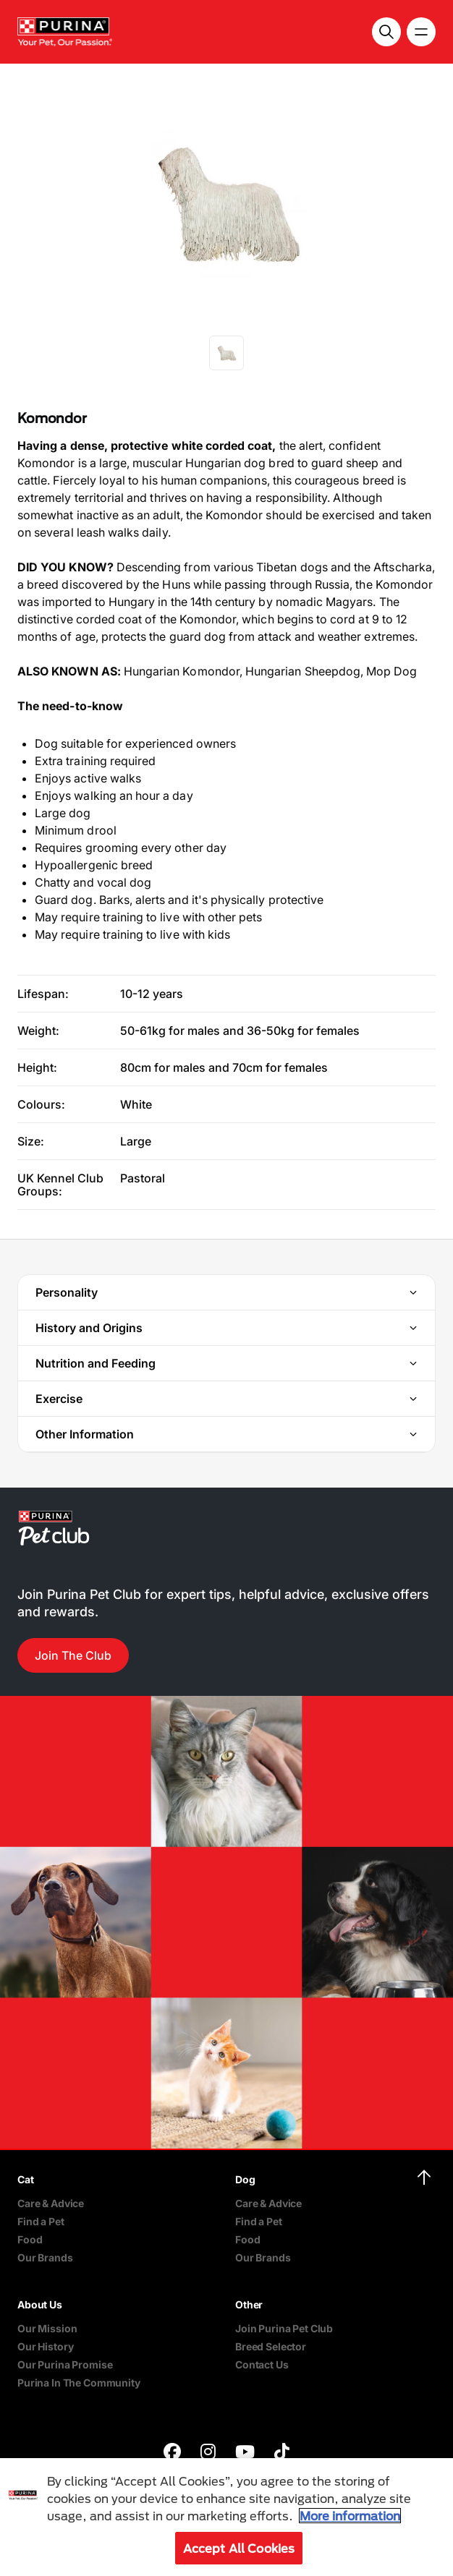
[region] (226, 2517)
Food (29, 2239)
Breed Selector (270, 2346)
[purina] (172, 2453)
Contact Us (262, 2364)
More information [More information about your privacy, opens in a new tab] (350, 2515)
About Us (39, 2304)
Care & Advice (50, 2203)
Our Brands (45, 2257)
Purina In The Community (78, 2382)
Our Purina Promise (64, 2364)
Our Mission (47, 2328)
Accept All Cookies (239, 2548)
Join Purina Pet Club (284, 2328)
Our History (45, 2346)
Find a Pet (40, 2221)
